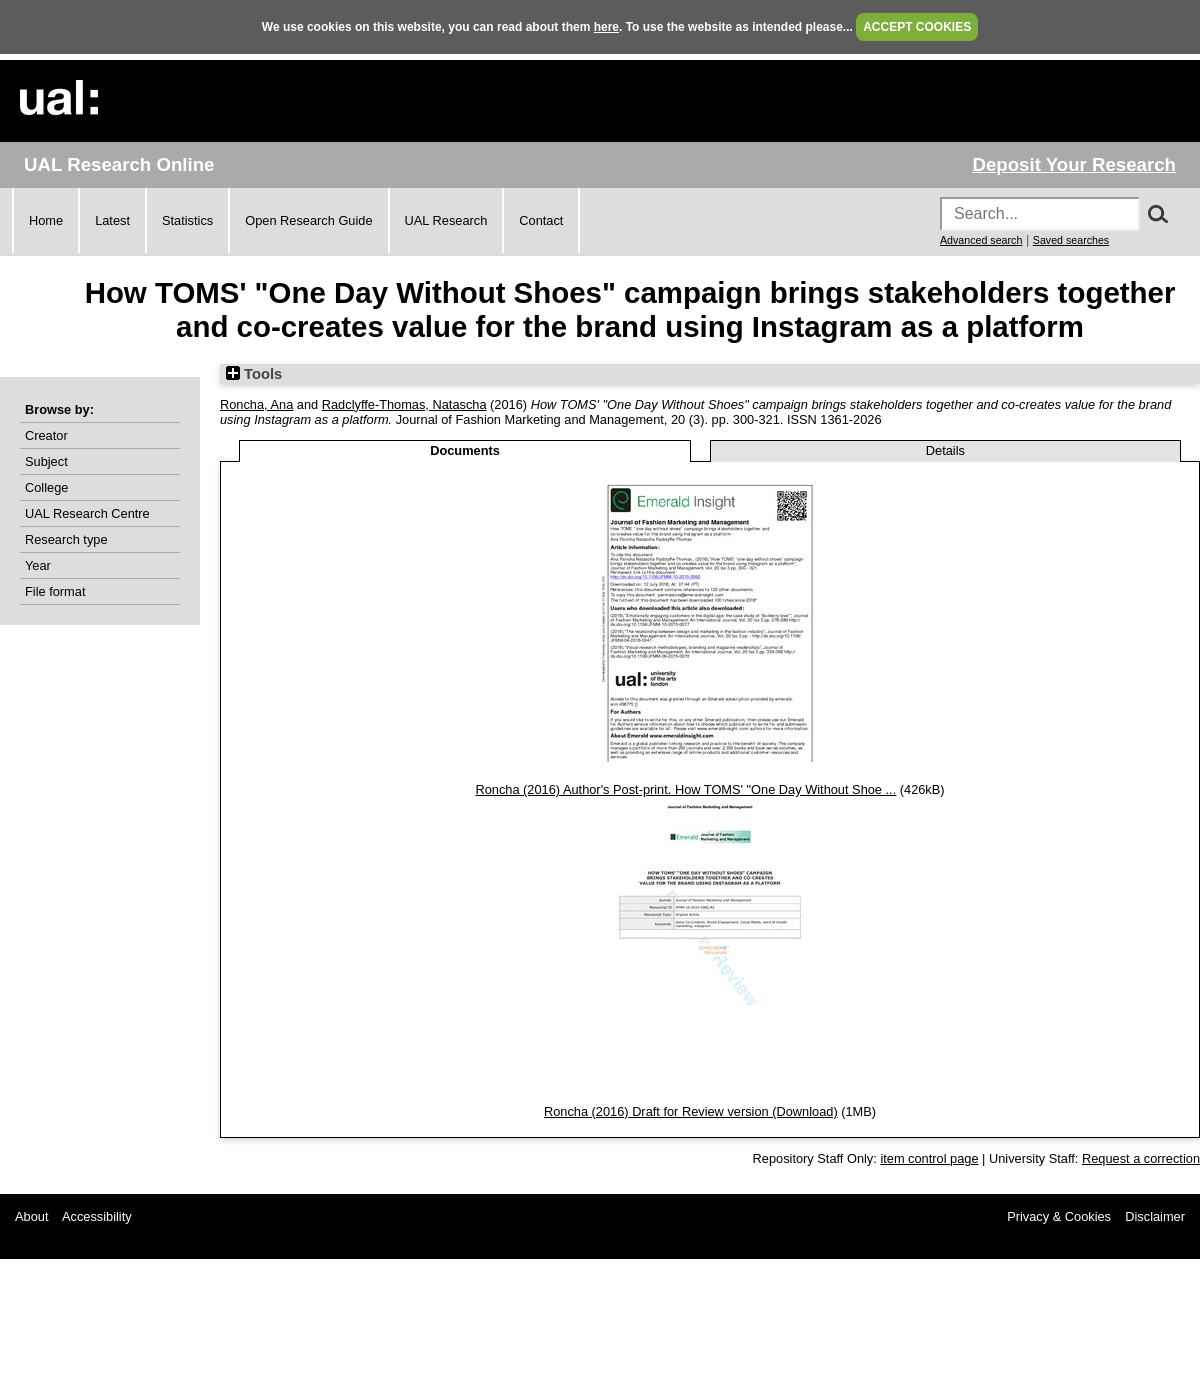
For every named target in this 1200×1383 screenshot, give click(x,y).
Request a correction (1141, 1158)
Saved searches (1071, 240)
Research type (66, 539)
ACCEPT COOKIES (917, 27)
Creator (46, 435)
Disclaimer (1155, 1216)
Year (38, 565)
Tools (254, 374)
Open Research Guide (308, 220)
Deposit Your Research (1074, 164)
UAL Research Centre (87, 513)
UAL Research (446, 220)
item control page (929, 1158)
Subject (46, 461)
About (31, 1216)
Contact (541, 220)
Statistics (187, 220)
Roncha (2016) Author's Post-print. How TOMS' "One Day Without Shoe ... (685, 789)
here (606, 27)
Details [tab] (945, 450)
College (46, 487)
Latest (112, 220)
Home (46, 220)
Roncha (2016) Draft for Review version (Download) (691, 1111)
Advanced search (981, 240)
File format (55, 591)
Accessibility (97, 1216)
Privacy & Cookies (1059, 1216)
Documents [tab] (465, 450)
